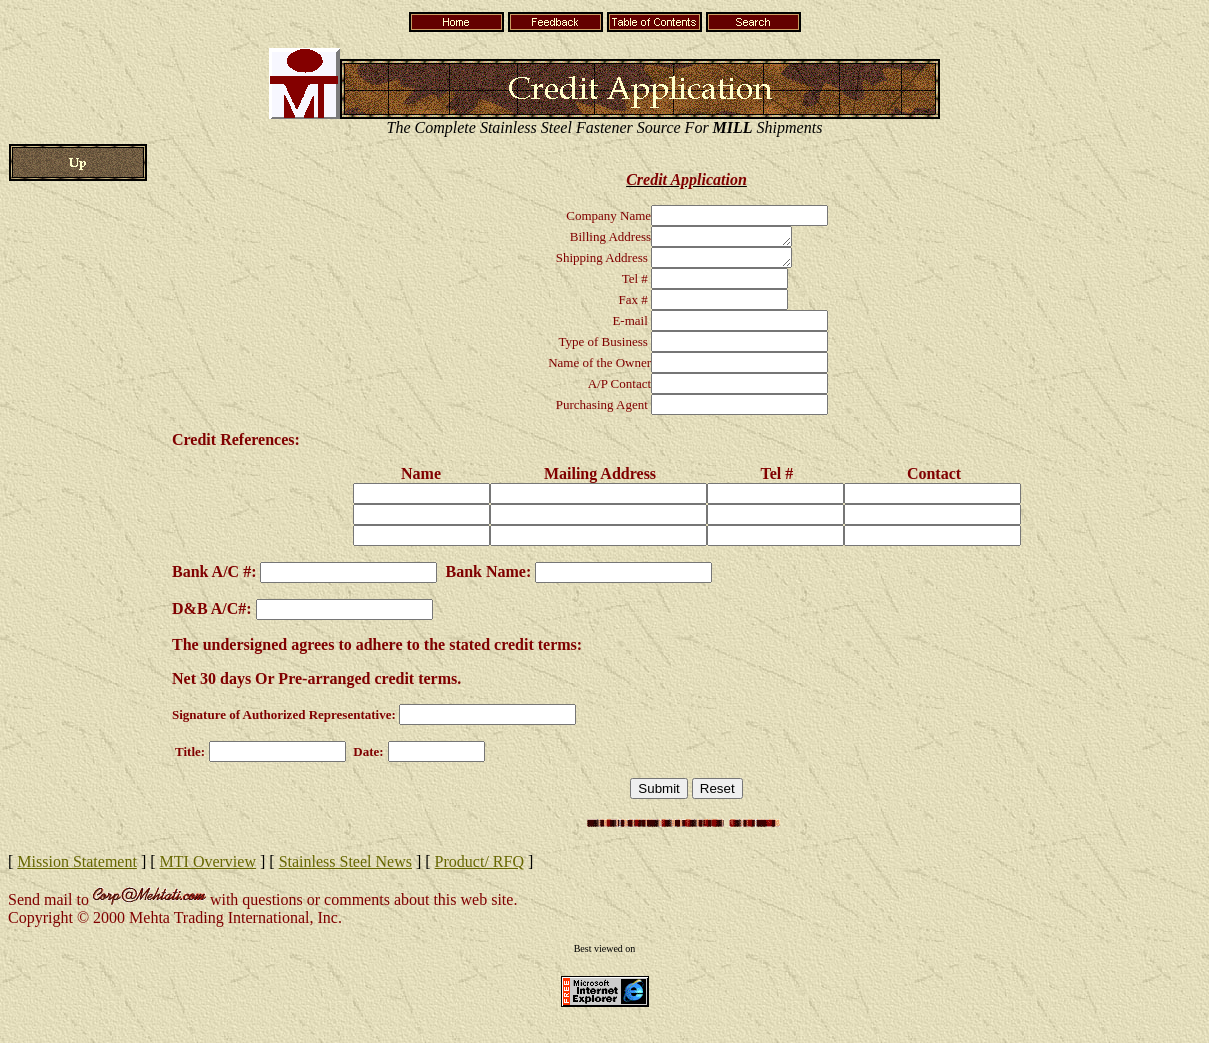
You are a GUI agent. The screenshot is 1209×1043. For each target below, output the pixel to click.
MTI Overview (208, 867)
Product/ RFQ (479, 867)
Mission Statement (77, 867)
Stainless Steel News (345, 867)
